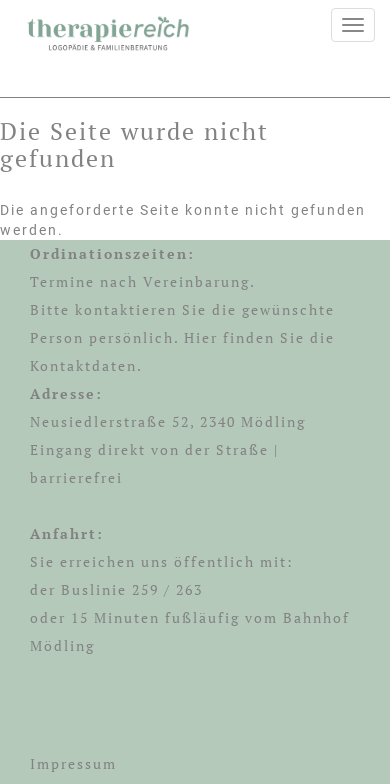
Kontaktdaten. (86, 365)
